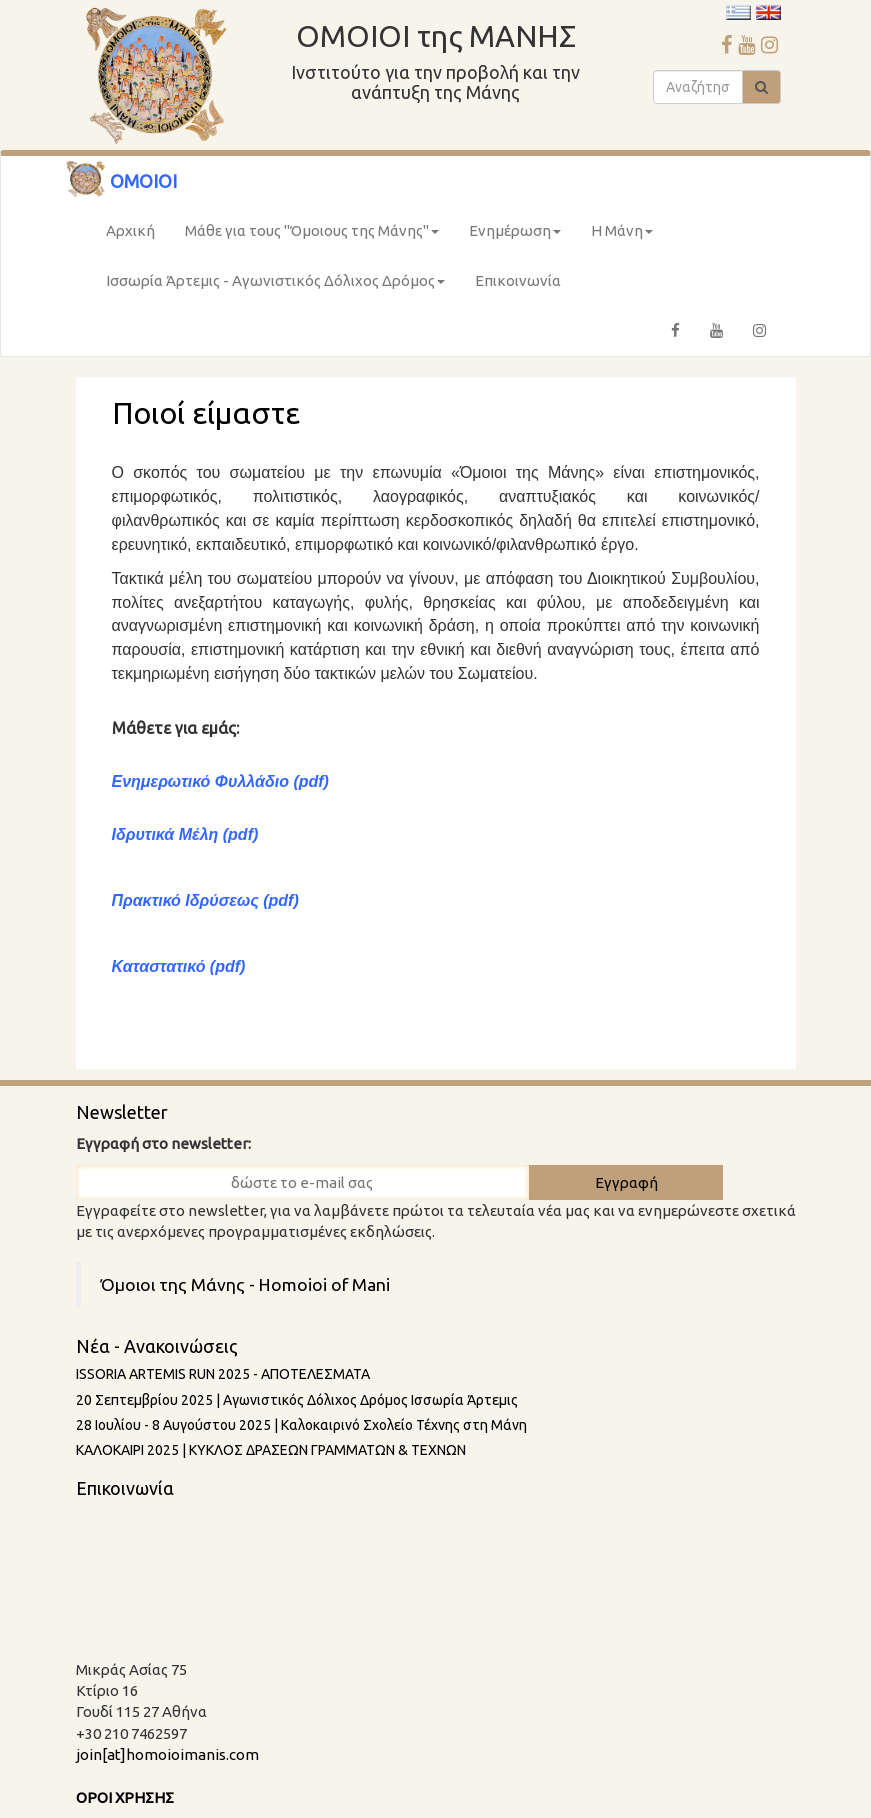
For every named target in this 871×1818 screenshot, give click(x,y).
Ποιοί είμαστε (206, 413)
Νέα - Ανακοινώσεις (157, 1346)
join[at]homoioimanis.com (167, 1754)
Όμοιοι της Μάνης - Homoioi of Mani (245, 1284)
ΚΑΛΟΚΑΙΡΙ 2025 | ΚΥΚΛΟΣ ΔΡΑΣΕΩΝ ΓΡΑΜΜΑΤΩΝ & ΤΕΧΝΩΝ (271, 1450)
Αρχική (130, 230)
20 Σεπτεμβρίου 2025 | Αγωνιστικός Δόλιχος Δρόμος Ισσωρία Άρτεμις (297, 1400)
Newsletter (122, 1112)
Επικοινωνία (518, 280)
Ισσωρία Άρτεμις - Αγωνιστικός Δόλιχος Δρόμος (275, 280)
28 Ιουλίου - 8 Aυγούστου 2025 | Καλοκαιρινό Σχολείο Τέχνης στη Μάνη (301, 1425)
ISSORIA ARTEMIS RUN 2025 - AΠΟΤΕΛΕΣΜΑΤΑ (223, 1374)
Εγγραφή (626, 1182)
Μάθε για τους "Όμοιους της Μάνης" (312, 230)
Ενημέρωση (515, 230)
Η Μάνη (622, 230)
